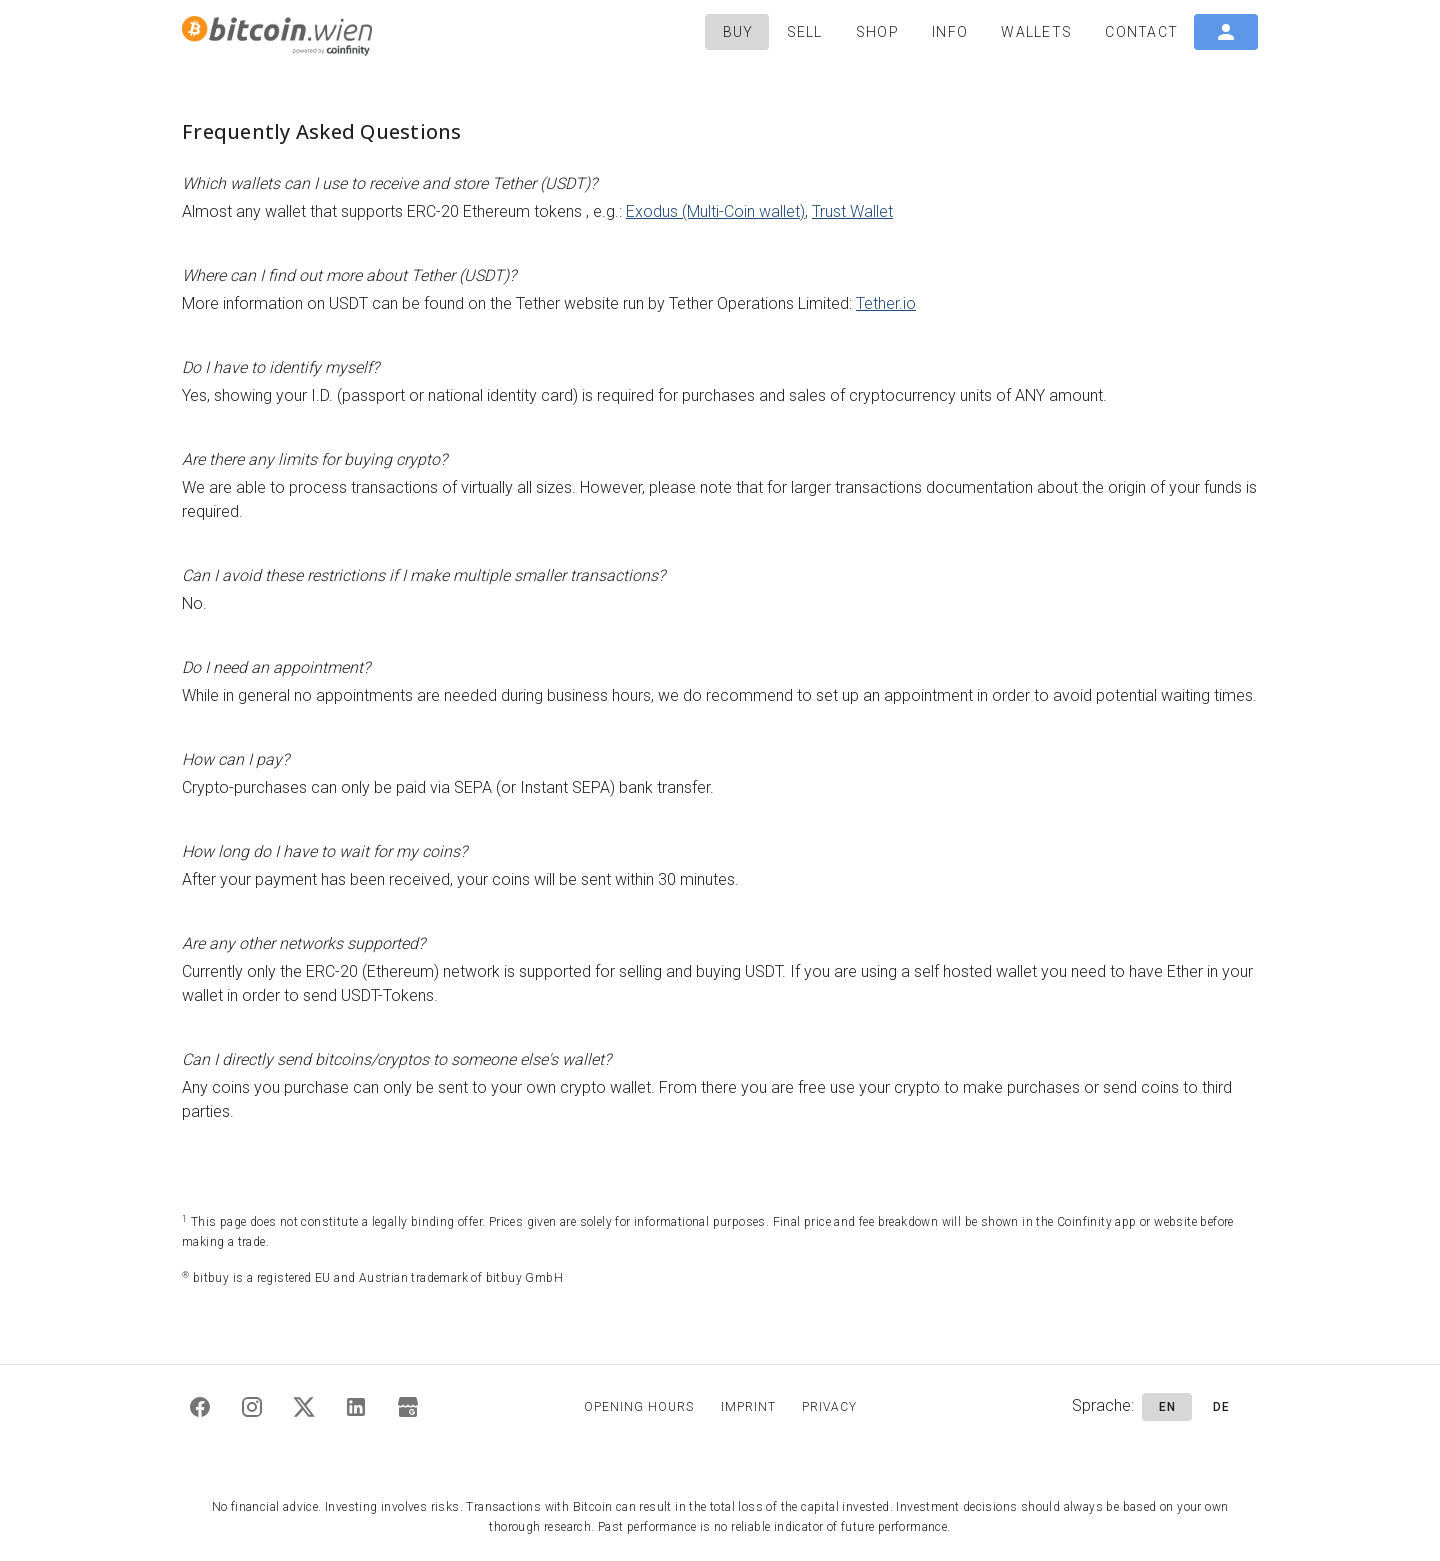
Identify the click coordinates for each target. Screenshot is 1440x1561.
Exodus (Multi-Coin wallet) (715, 211)
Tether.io (886, 303)
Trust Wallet (852, 211)
